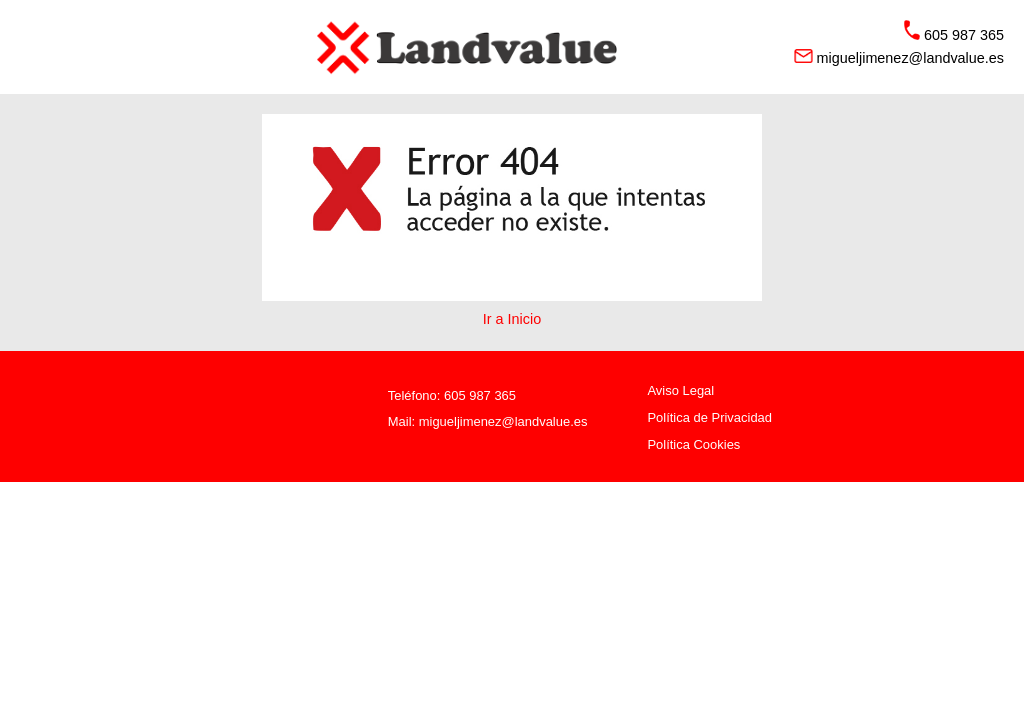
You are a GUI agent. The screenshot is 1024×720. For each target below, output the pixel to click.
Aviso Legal (680, 390)
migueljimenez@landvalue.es (503, 421)
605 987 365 (480, 395)
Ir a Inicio (512, 319)
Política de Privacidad (709, 417)
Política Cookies (693, 444)
